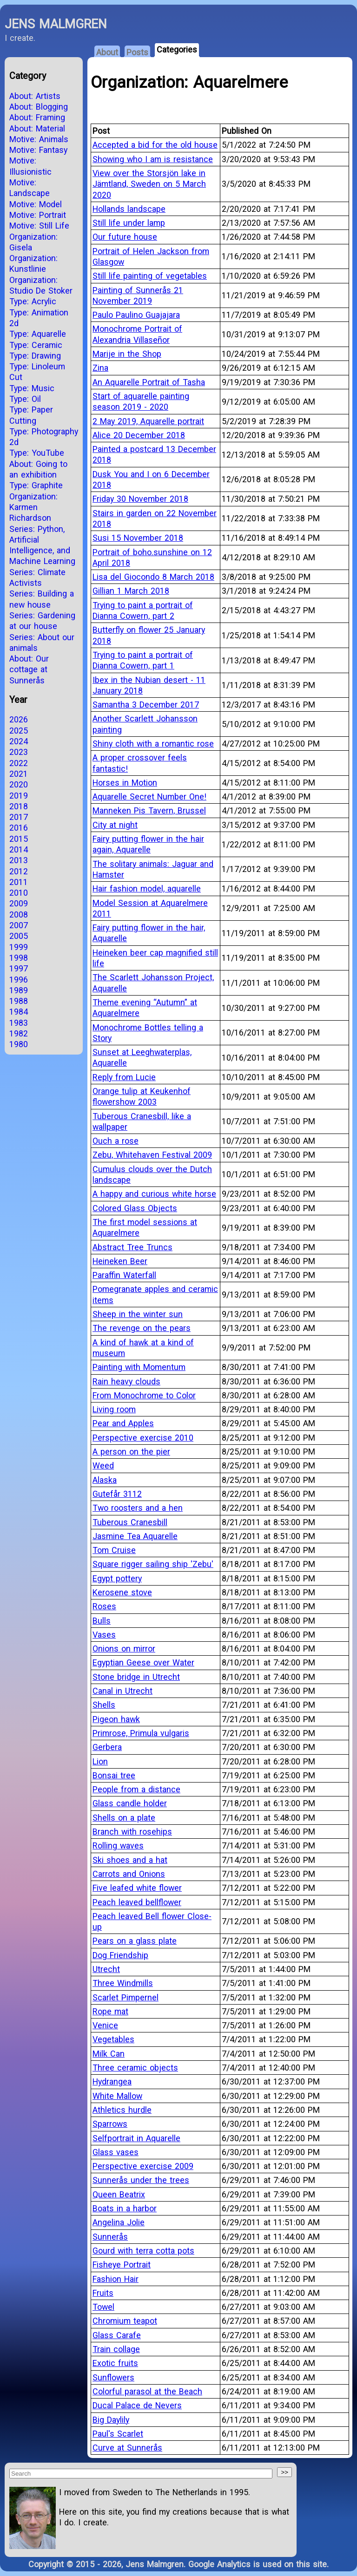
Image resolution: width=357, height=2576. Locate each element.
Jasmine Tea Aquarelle (135, 1536)
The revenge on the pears (142, 1328)
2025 (18, 730)
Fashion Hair (116, 2279)
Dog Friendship (120, 1955)
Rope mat (110, 2011)
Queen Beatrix (119, 2194)
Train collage (116, 2349)
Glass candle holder (130, 1803)
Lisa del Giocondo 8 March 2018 (153, 577)
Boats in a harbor (125, 2208)
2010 (18, 893)
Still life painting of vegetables (150, 276)
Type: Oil (25, 399)
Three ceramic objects (135, 2067)
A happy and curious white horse (154, 1194)
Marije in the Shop (127, 354)
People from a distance (136, 1789)
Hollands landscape (129, 209)
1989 (18, 990)
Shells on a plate (124, 1817)
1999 (18, 947)
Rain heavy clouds (126, 1381)
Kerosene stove (122, 1592)
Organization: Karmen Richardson (33, 507)
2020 (18, 784)
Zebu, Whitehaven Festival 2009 (152, 1155)
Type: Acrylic (32, 301)
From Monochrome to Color (144, 1395)
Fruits (103, 2293)
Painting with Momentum (139, 1367)
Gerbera (107, 1747)
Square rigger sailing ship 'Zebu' (153, 1564)
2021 (18, 774)
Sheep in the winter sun (138, 1314)
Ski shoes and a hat (130, 1860)
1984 (18, 1011)
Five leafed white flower (137, 1888)
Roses (104, 1606)
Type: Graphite (36, 485)
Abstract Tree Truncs (132, 1247)
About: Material (37, 128)
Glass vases (116, 2152)
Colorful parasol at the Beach (147, 2391)
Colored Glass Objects (135, 1208)
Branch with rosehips (132, 1831)
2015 (18, 839)
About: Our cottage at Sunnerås (29, 669)
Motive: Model (35, 204)
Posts (137, 52)
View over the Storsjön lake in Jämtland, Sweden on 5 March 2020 (149, 184)
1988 (18, 1001)
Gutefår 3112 (117, 1494)
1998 (18, 958)
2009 (18, 903)
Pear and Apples (123, 1423)
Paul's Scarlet (118, 2433)
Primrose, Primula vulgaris (141, 1733)
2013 (18, 860)
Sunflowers (113, 2377)
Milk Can (109, 2053)
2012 (18, 871)
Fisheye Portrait (122, 2264)
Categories (177, 49)
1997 (18, 968)
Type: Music (31, 388)
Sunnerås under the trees (141, 2180)
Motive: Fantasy (38, 150)
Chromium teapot (125, 2321)
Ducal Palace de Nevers (137, 2405)
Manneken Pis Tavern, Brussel (149, 810)
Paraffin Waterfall (124, 1275)
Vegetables (113, 2039)
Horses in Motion (125, 782)
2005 (18, 936)
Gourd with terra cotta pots (143, 2250)
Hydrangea (112, 2081)
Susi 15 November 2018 (138, 538)
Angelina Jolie (119, 2222)
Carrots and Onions (129, 1874)
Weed (103, 1465)
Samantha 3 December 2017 (146, 704)
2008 (18, 914)
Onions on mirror (124, 1648)
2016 (18, 827)
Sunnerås (110, 2237)
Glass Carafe (117, 2335)
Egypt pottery (117, 1578)
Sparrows (110, 2124)
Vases (104, 1634)
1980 (18, 1044)
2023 (18, 752)
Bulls (102, 1621)
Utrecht (106, 1969)
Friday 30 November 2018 (140, 499)
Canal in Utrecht (122, 1691)
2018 (18, 806)
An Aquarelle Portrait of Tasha (149, 382)
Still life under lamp (129, 223)
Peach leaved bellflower (137, 1902)
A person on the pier (131, 1451)
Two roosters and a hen (138, 1508)
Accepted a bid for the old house (155, 145)
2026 (18, 719)
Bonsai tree (114, 1775)
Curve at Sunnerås (127, 2447)
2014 (18, 849)
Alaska (105, 1480)
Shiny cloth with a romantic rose (153, 743)
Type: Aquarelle (37, 334)
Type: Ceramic (35, 345)
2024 (18, 741)
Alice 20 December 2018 (139, 435)
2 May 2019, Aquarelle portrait (148, 421)
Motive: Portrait (37, 215)
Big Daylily (111, 2420)
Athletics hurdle (122, 2110)
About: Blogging (38, 106)
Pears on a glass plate (135, 1941)
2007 (18, 925)
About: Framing (37, 117)
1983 (18, 1023)
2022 (18, 763)
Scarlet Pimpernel (126, 1997)
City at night (115, 825)
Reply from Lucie (124, 1077)
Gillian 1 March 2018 (131, 591)
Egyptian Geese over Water (143, 1662)
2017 (18, 817)
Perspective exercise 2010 (143, 1437)
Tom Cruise (114, 1550)
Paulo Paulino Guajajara (136, 315)
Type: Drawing (35, 356)
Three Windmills (123, 1983)
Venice (105, 2025)
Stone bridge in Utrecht (136, 1677)
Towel (103, 2307)
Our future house (125, 237)
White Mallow (117, 2096)
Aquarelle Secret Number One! (149, 796)
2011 (18, 882)
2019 (18, 795)
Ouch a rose (116, 1141)
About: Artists (34, 96)
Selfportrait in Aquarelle (136, 2138)
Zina (100, 368)
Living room (114, 1409)
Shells (104, 1705)
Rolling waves (118, 1845)
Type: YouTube (36, 453)
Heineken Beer (120, 1261)
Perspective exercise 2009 (143, 2166)
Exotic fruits (115, 2363)
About (107, 52)
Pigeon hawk (116, 1719)
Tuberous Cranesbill (130, 1522)
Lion (100, 1761)
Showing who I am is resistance (153, 159)
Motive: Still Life (39, 225)
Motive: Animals (38, 139)
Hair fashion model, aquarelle (147, 888)
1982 (18, 1033)
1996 (18, 979)
